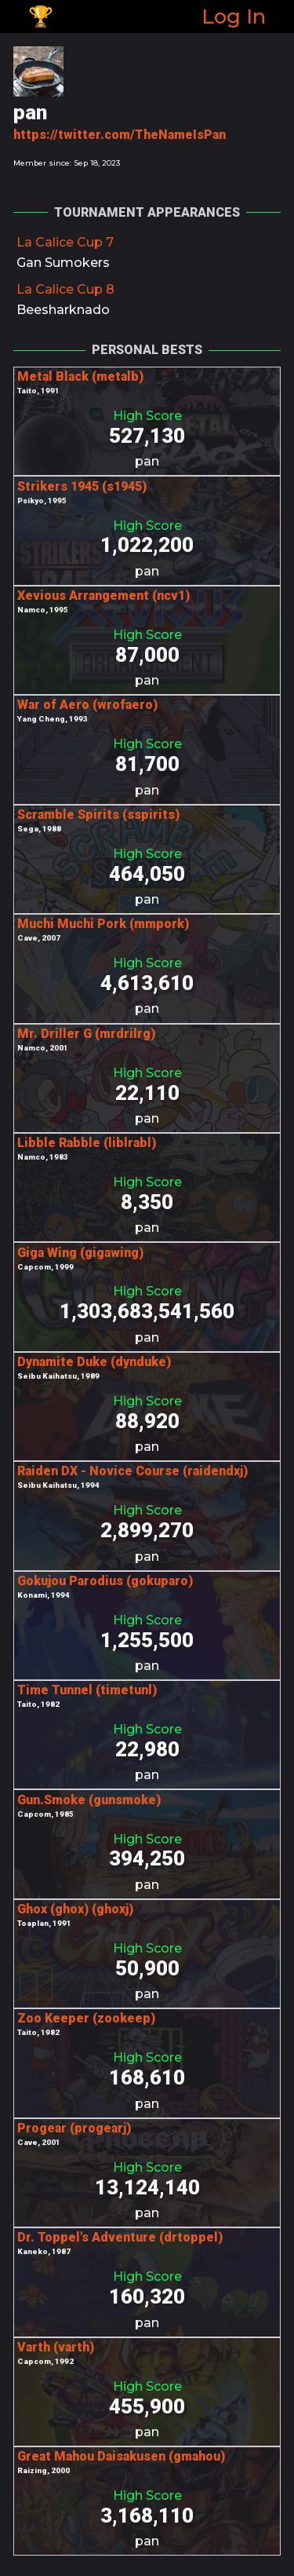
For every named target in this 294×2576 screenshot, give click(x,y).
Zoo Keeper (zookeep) (86, 2018)
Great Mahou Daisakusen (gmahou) (121, 2456)
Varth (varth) (55, 2347)
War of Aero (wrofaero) (87, 704)
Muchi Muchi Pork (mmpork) (103, 923)
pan (147, 461)
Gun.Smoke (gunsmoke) (89, 1799)
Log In (233, 16)
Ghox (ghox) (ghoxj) (75, 1909)
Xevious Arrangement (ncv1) (103, 595)
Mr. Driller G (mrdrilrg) (86, 1033)
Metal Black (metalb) (80, 376)
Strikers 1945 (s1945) (82, 486)
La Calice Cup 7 (65, 242)
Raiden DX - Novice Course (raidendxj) (132, 1470)
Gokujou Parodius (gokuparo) (105, 1580)
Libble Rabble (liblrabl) (86, 1142)
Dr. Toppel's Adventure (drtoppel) (120, 2237)
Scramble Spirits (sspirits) (98, 814)
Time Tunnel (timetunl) (87, 1690)
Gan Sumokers (63, 262)
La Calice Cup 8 (65, 289)
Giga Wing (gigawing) (80, 1252)
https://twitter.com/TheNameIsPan (119, 134)
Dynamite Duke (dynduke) (94, 1361)
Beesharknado (63, 309)
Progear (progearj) (74, 2128)
